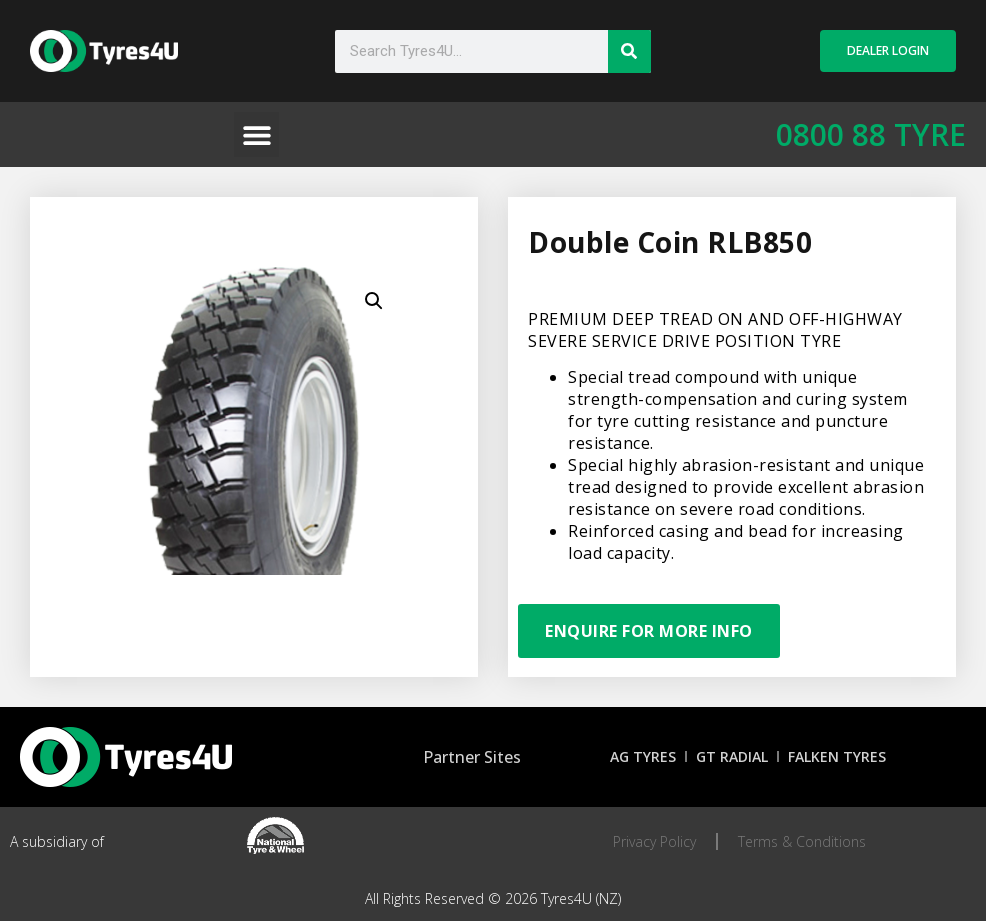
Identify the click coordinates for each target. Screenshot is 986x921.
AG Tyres (643, 756)
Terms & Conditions (802, 841)
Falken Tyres (837, 756)
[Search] (629, 51)
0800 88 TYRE (871, 134)
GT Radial (732, 756)
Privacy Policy (654, 841)
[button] (256, 134)
